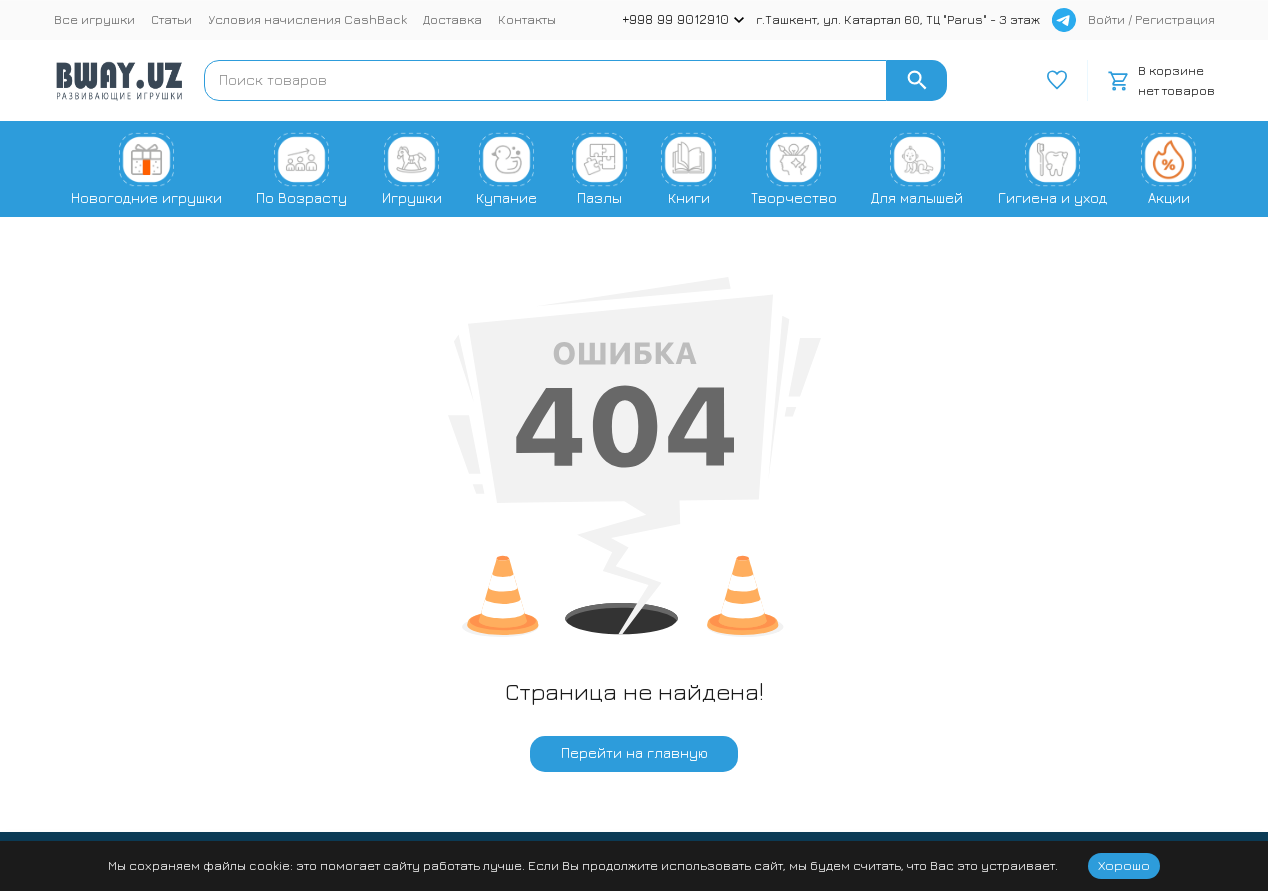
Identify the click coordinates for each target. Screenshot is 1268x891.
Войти (1106, 19)
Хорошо (1124, 865)
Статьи (171, 19)
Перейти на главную (634, 752)
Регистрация (1175, 19)
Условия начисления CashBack (307, 19)
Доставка (452, 19)
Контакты (527, 19)
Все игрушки (94, 19)
